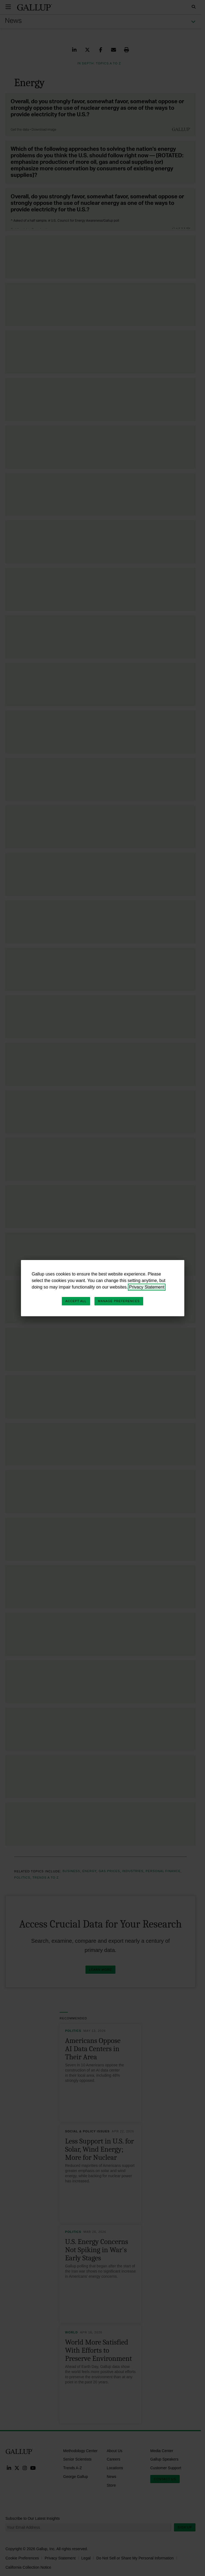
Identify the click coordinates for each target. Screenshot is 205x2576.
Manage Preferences (119, 1301)
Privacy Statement (146, 1287)
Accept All (75, 1301)
